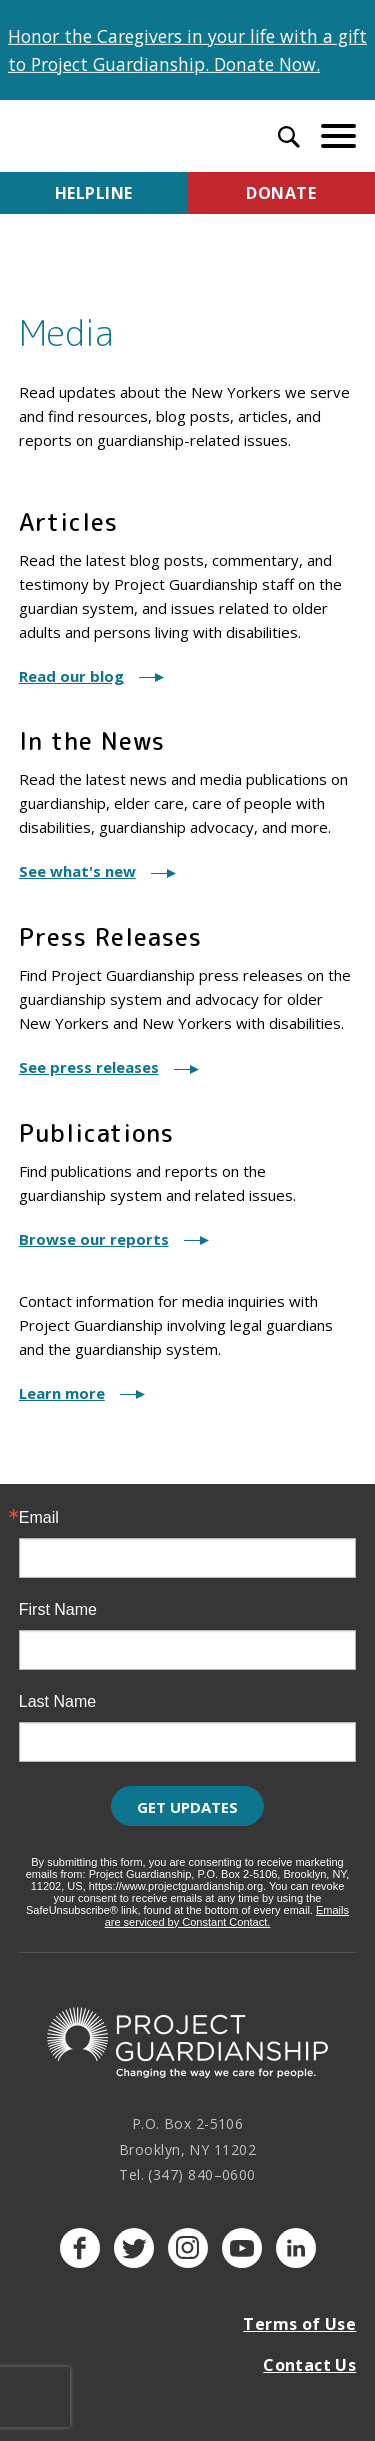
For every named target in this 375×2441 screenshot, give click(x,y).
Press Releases (110, 937)
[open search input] (289, 139)
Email (39, 1518)
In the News (92, 741)
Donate (281, 193)
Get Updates (187, 1807)
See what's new (77, 871)
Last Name (57, 1702)
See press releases (89, 1067)
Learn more (62, 1393)
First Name (58, 1610)
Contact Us (309, 2365)
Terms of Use (299, 2324)
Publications (96, 1133)
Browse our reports (94, 1239)
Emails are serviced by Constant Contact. (227, 1916)
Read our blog (71, 676)
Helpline (94, 193)
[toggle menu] (338, 135)
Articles (68, 522)
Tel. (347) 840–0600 (187, 2174)
